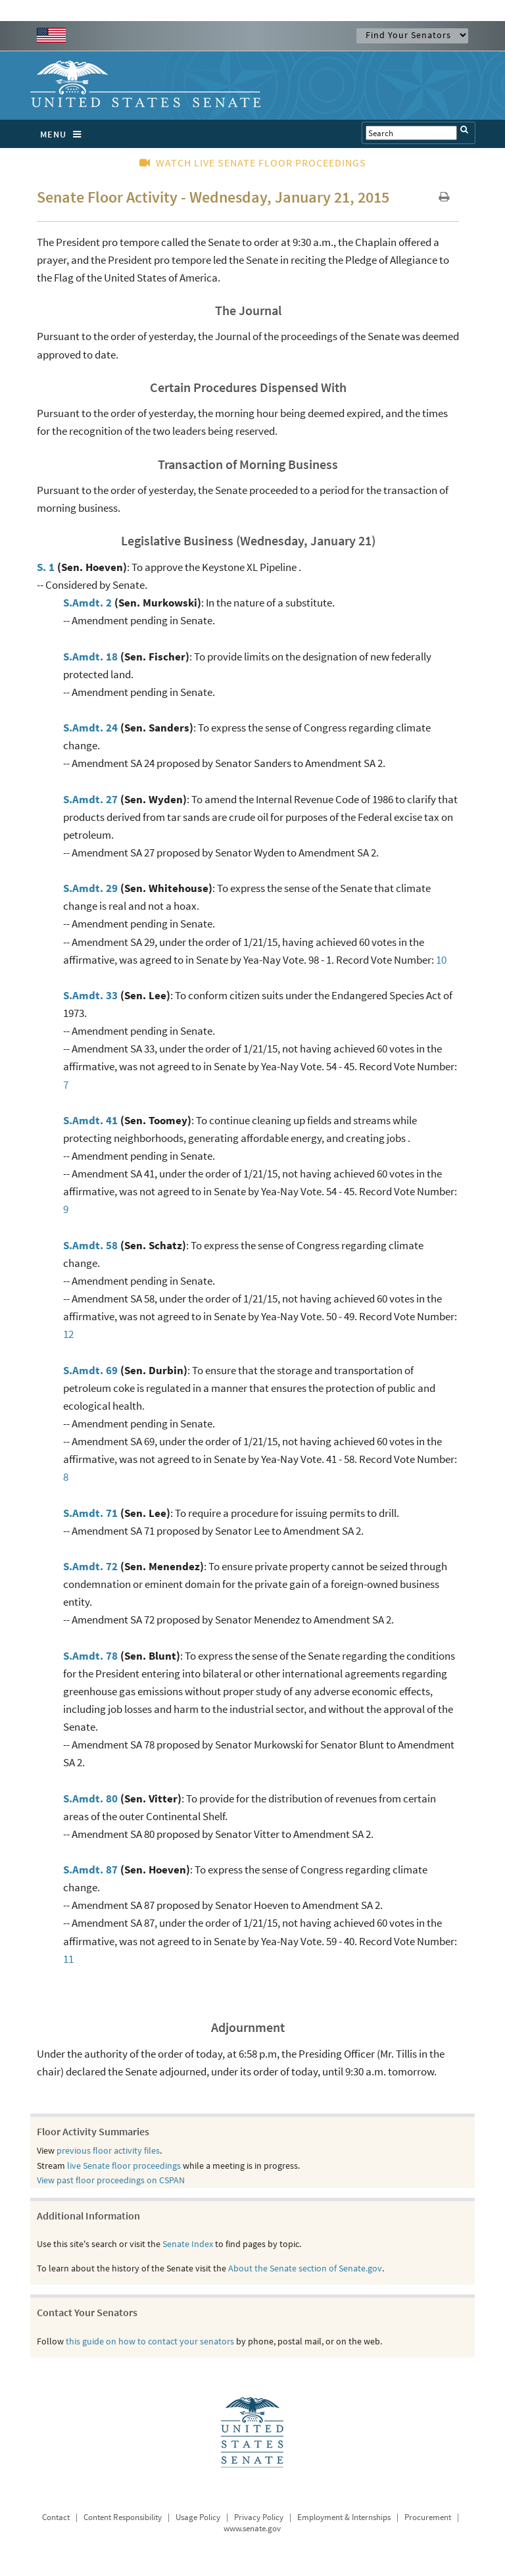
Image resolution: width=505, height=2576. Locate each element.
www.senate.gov (252, 2528)
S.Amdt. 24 (90, 727)
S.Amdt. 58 (90, 1245)
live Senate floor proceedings (124, 2165)
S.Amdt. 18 (90, 656)
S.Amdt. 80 (90, 1798)
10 (441, 960)
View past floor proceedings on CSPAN (111, 2180)
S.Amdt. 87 (90, 1869)
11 (68, 1959)
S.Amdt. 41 (90, 1120)
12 (68, 1334)
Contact (56, 2517)
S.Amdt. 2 (87, 602)
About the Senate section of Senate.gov (305, 2268)
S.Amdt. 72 (90, 1566)
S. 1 (46, 567)
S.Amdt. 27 (90, 799)
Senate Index (187, 2244)
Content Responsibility (123, 2517)
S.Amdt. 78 (90, 1655)
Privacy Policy (258, 2517)
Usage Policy (198, 2517)
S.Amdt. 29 (90, 888)
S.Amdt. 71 (90, 1513)
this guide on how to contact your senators (150, 2341)
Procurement (427, 2517)
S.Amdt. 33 (90, 995)
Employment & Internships (344, 2517)
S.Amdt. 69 (90, 1370)
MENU (64, 134)
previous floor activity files (108, 2150)
